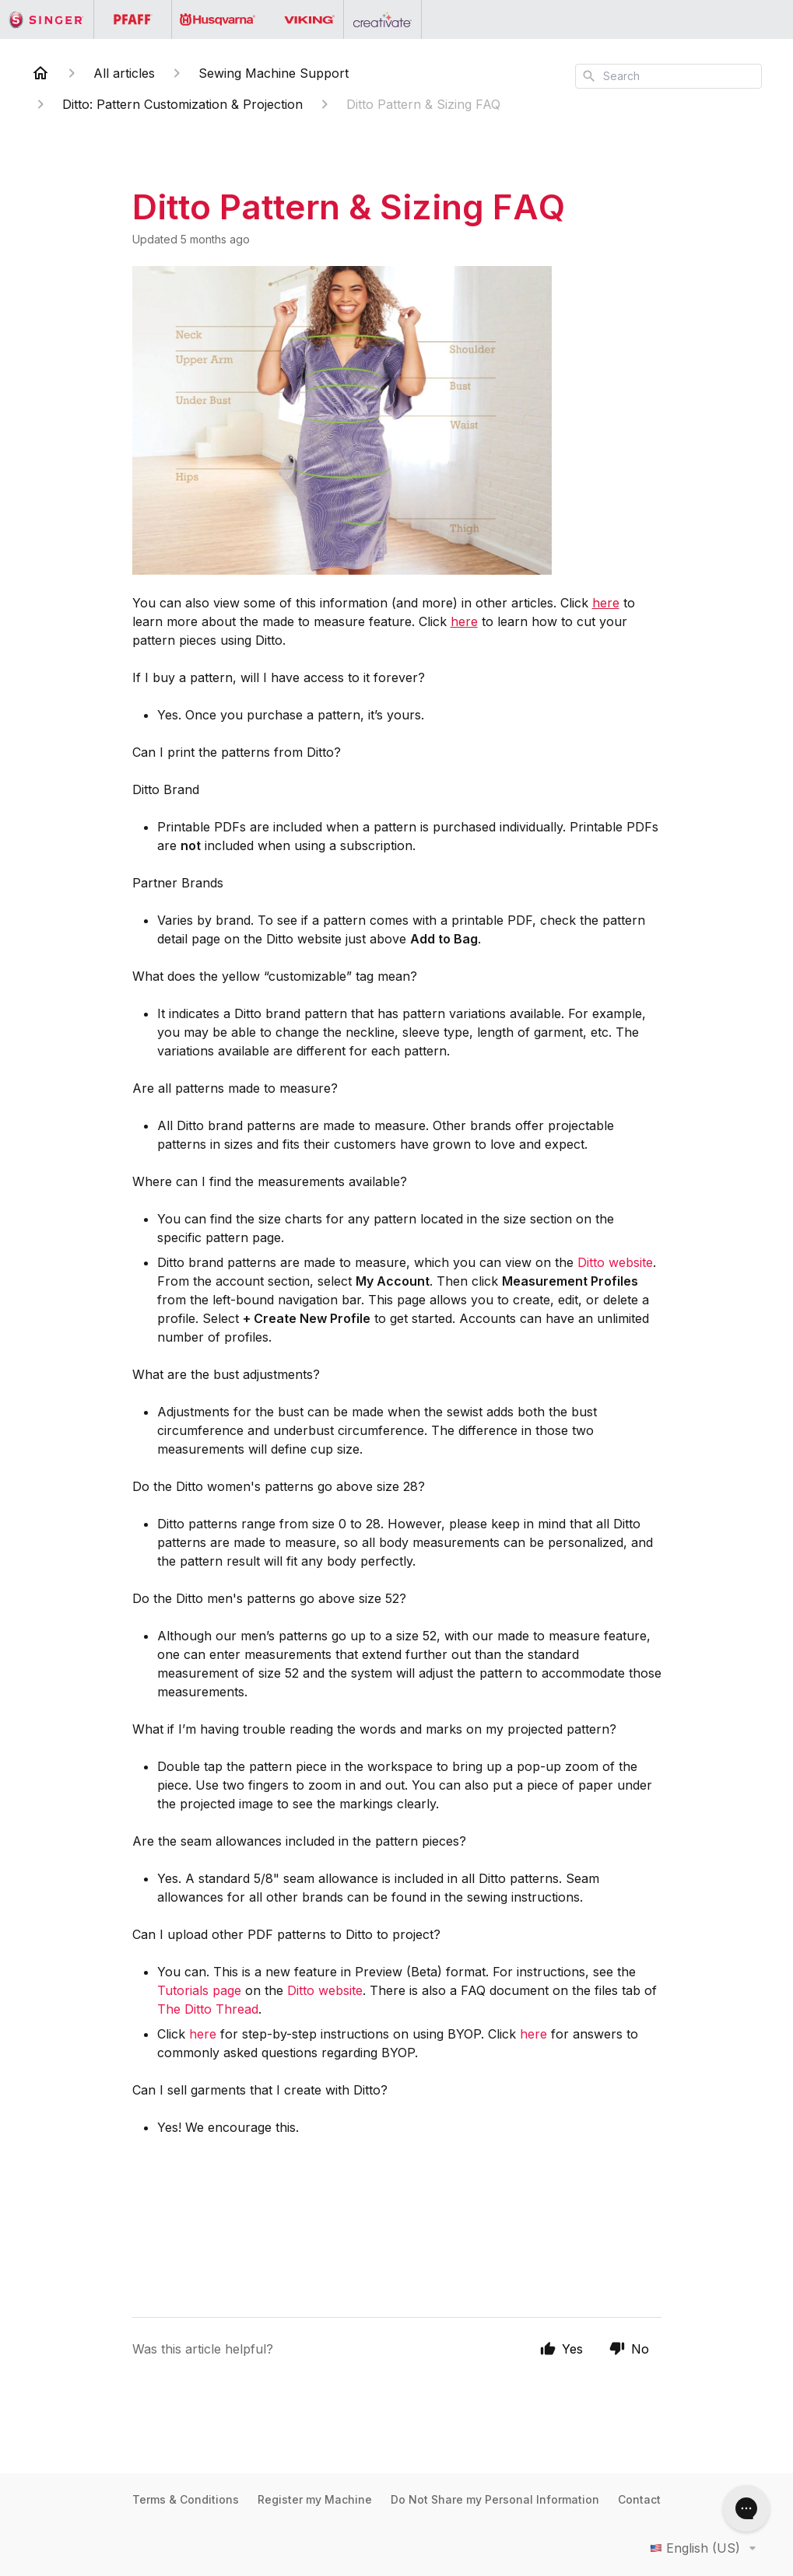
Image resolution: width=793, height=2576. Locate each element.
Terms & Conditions (185, 2499)
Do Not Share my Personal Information (495, 2499)
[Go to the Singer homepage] (47, 19)
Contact (639, 2499)
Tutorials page (199, 1990)
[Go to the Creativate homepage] (383, 19)
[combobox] (668, 76)
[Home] (40, 73)
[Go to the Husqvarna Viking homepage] (258, 19)
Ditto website (615, 1262)
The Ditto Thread (207, 2009)
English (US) (706, 2548)
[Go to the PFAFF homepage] (133, 19)
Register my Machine (315, 2499)
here (605, 603)
